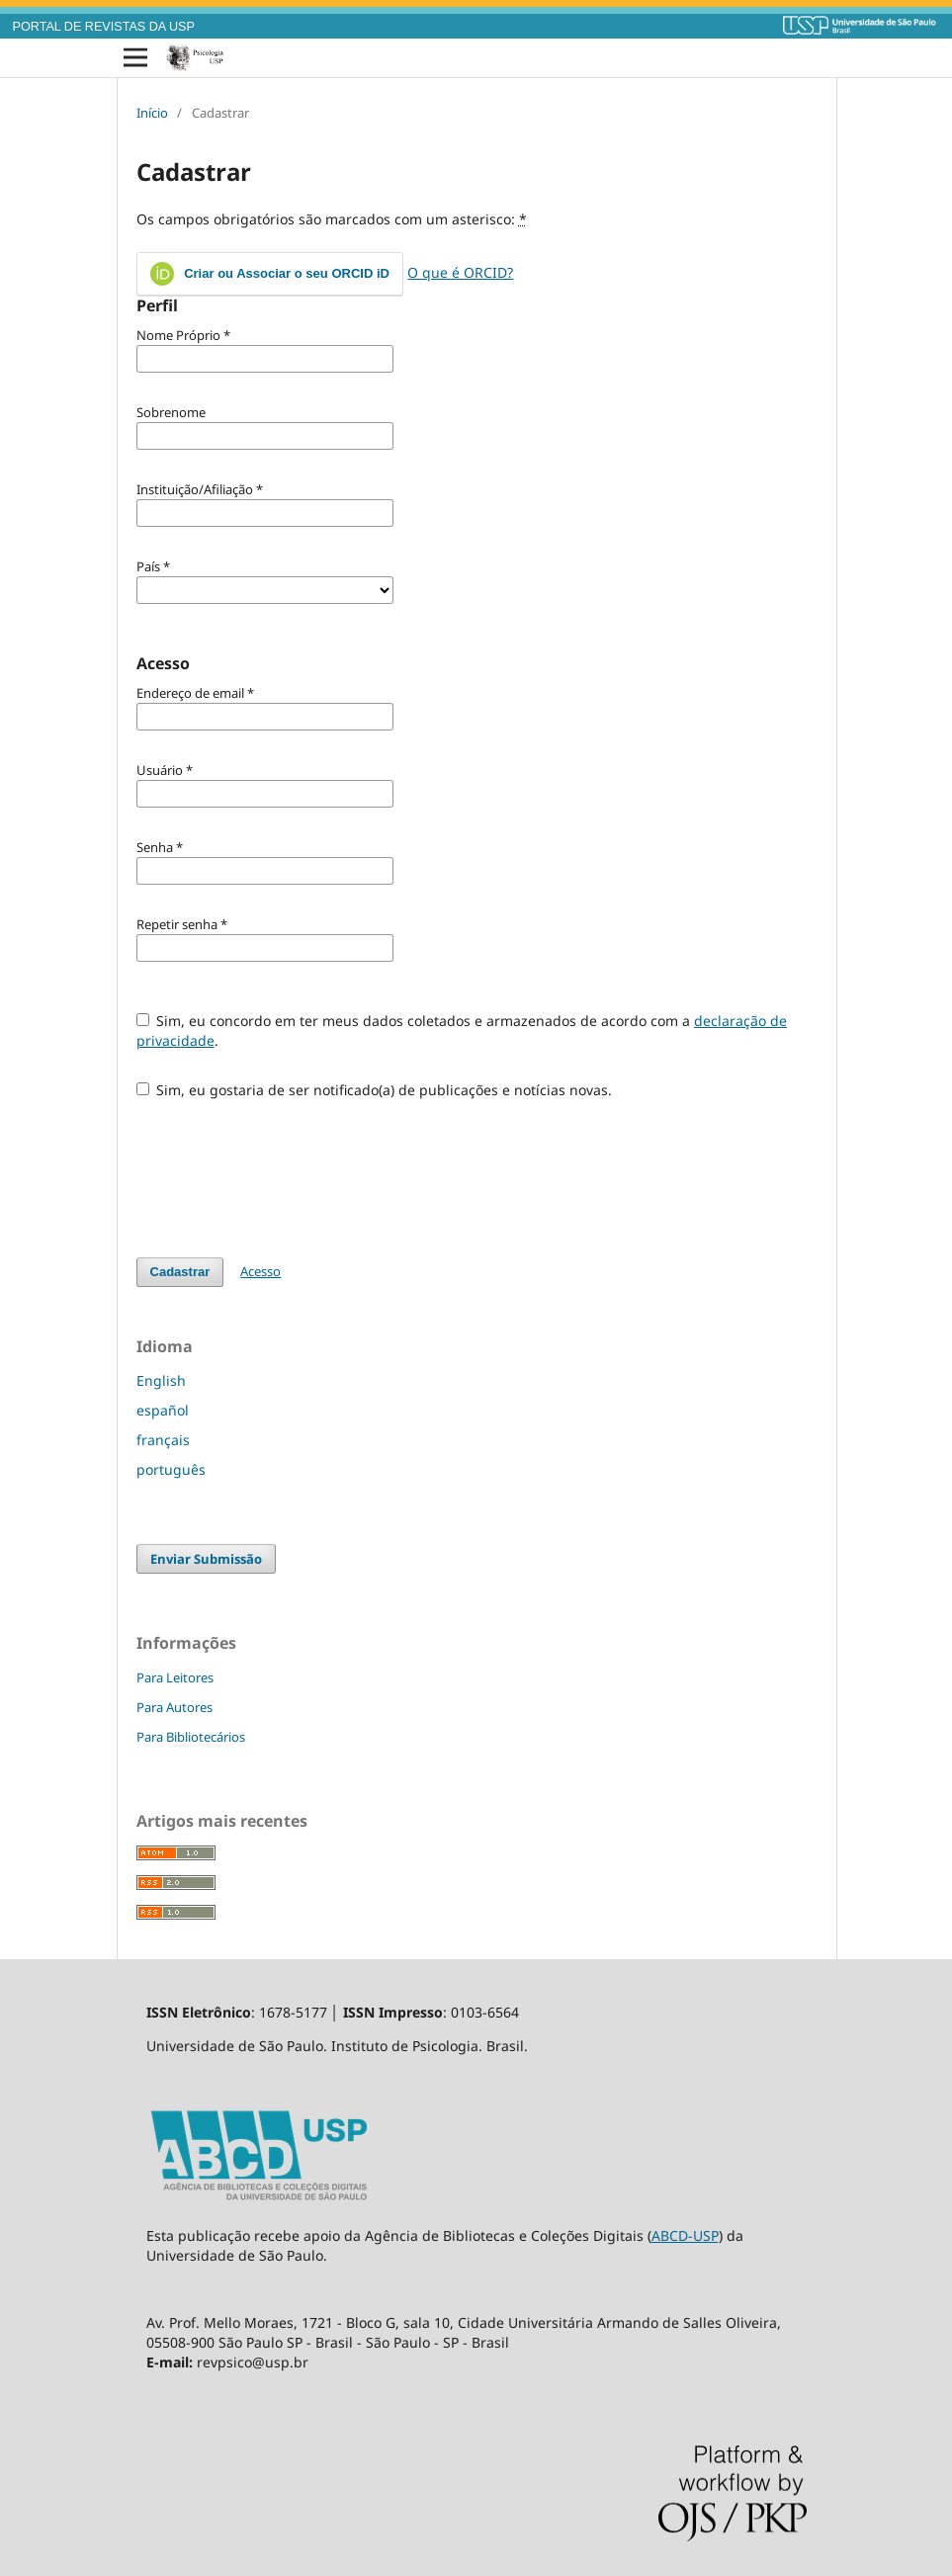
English (161, 1380)
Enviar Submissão (206, 1559)
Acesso (260, 1271)
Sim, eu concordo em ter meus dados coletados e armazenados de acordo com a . (462, 1030)
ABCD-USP (685, 2235)
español (162, 1410)
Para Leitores (175, 1677)
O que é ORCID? (460, 272)
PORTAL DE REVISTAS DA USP (104, 27)
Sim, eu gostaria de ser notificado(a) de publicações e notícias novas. (374, 1089)
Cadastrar (180, 1271)
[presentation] (286, 1168)
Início (152, 113)
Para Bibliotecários (190, 1737)
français (163, 1439)
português (171, 1469)
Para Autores (174, 1707)
